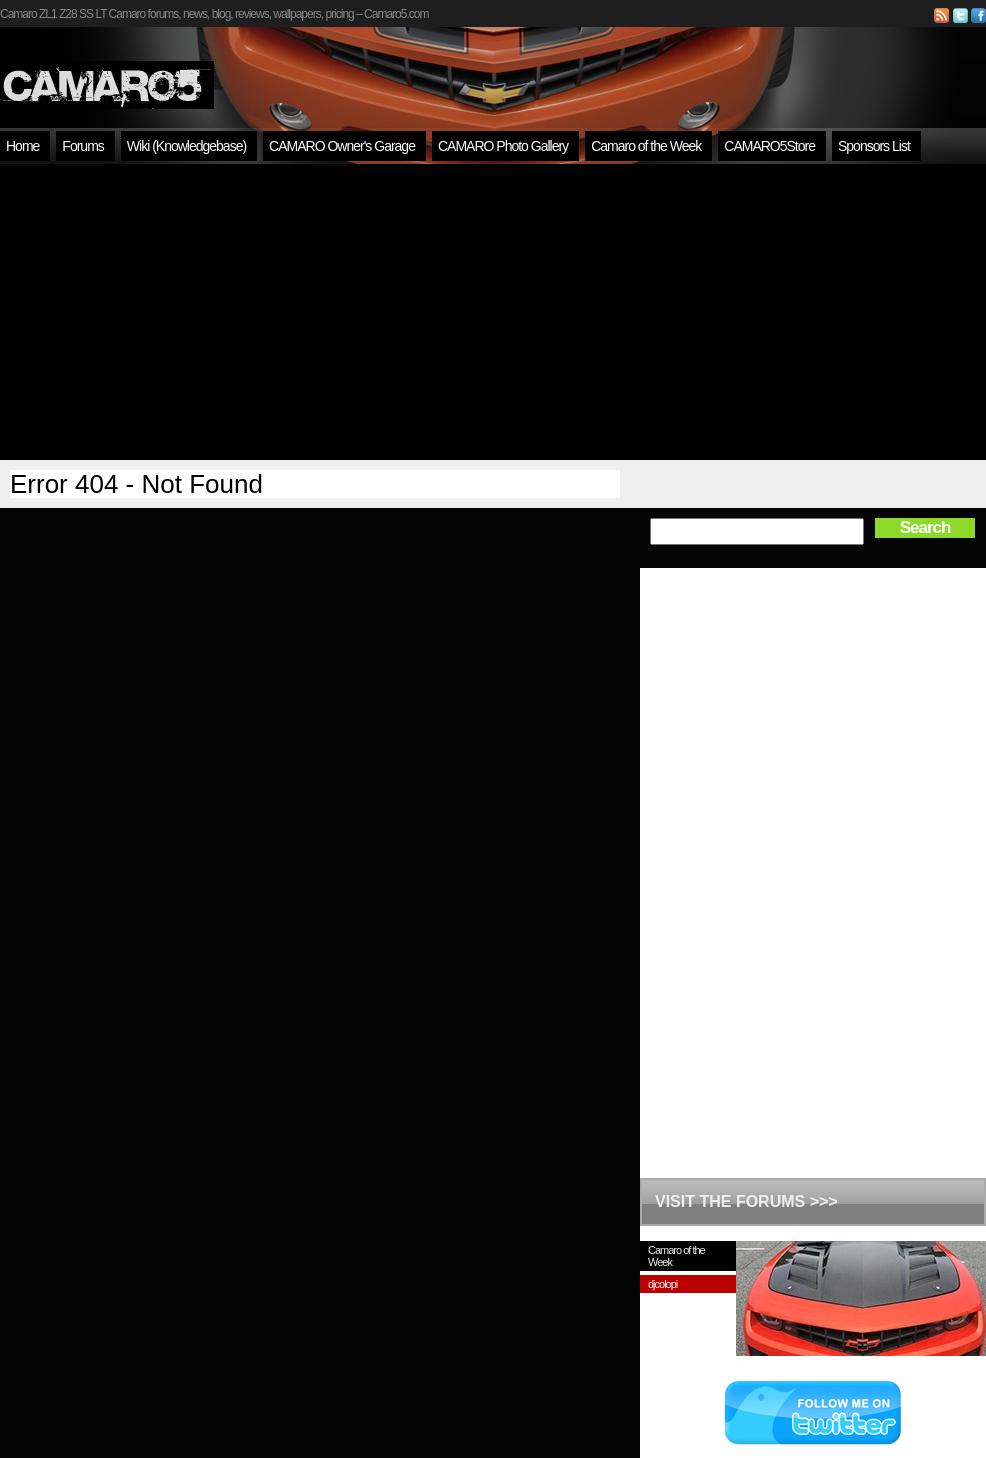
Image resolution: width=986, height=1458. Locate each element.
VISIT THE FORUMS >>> (746, 1201)
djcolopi (662, 1284)
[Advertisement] (493, 312)
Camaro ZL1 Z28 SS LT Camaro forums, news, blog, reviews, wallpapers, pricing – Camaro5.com (214, 14)
